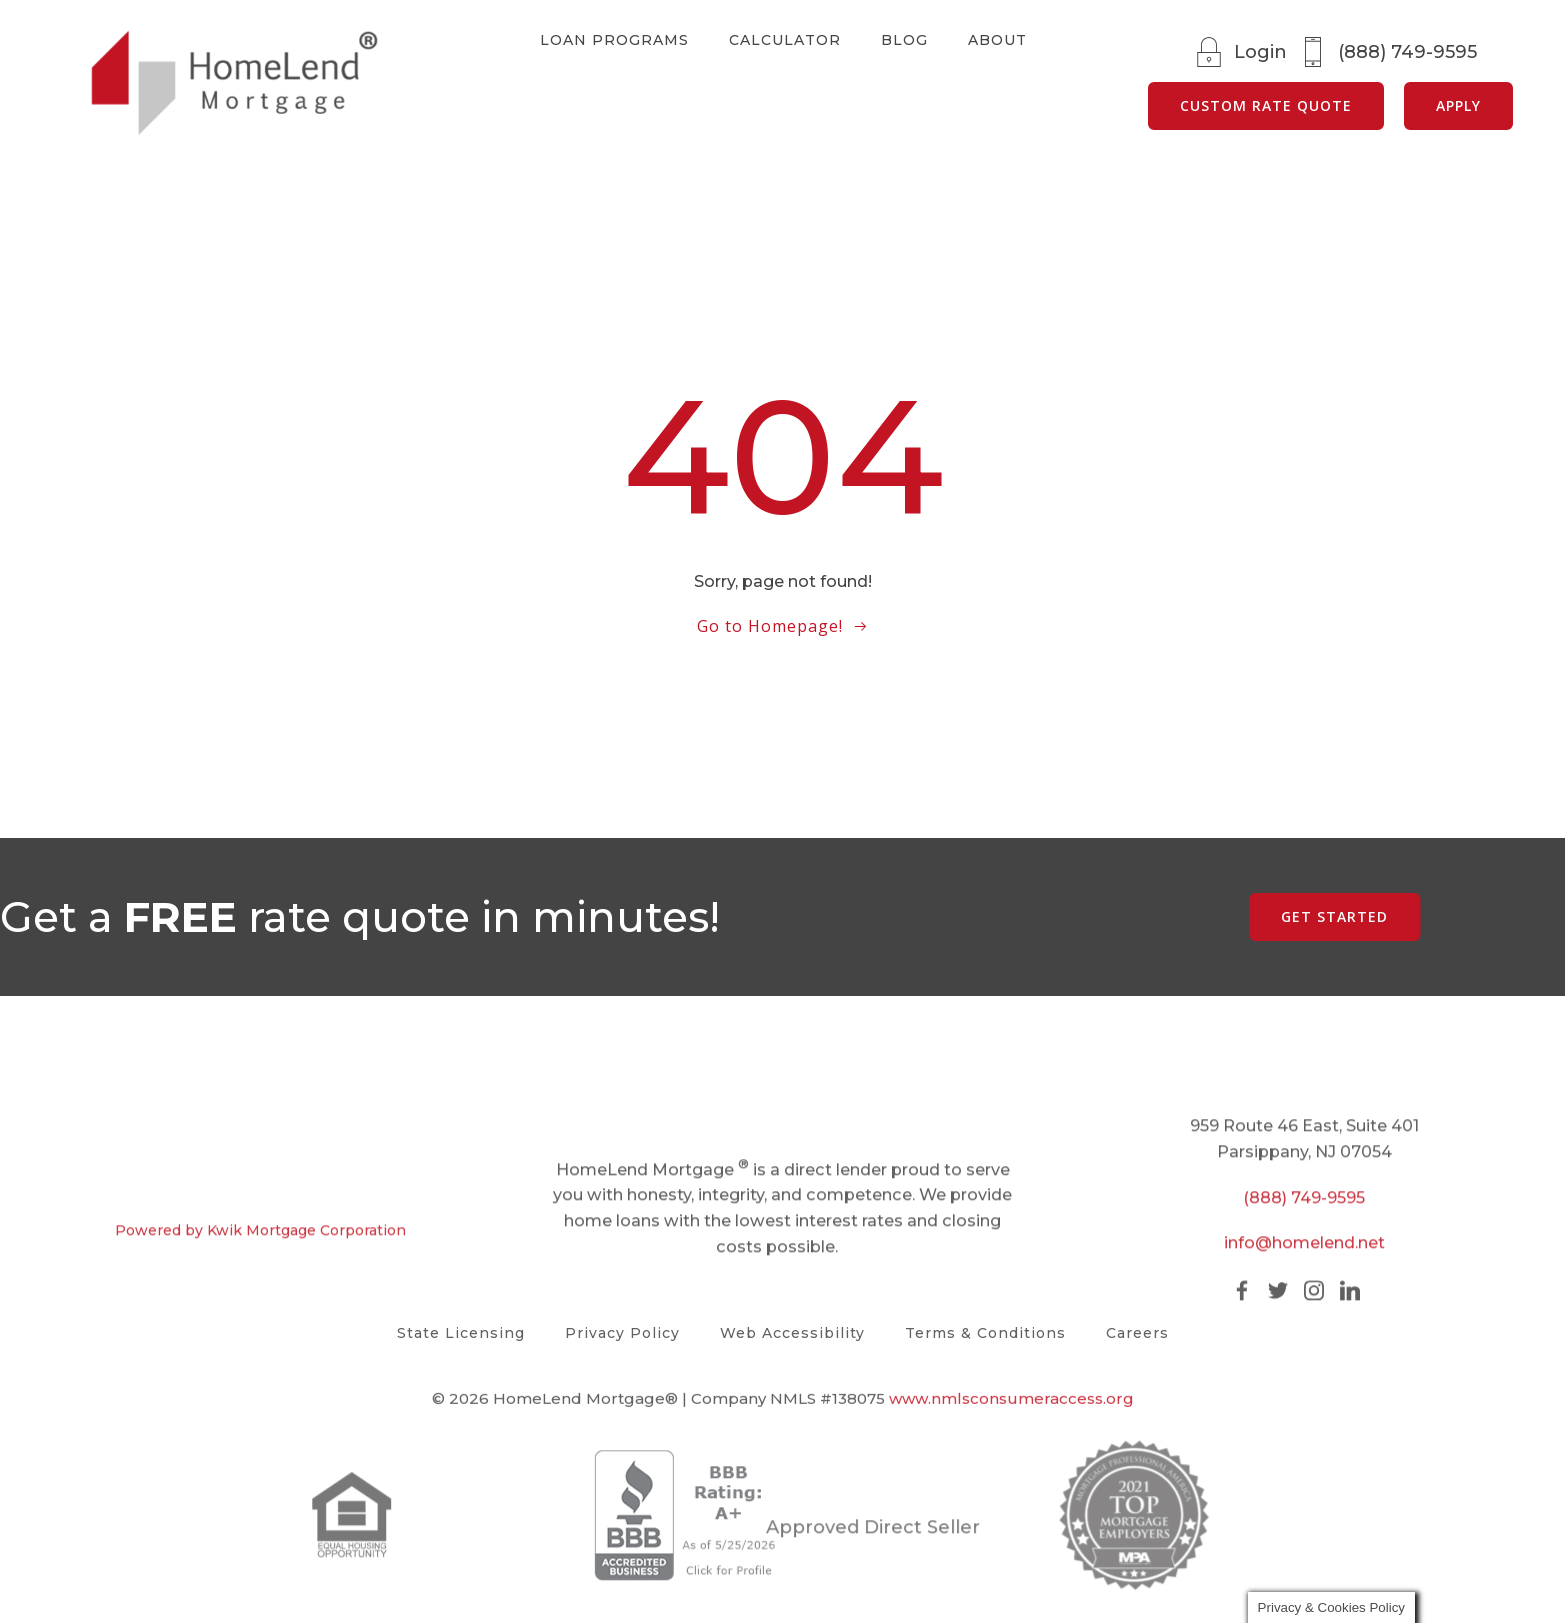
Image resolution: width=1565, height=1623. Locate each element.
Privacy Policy (622, 1333)
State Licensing (461, 1333)
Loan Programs (613, 40)
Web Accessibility (792, 1333)
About (996, 40)
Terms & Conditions (985, 1333)
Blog (903, 40)
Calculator (784, 40)
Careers (1137, 1333)
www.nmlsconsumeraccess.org (1011, 1408)
